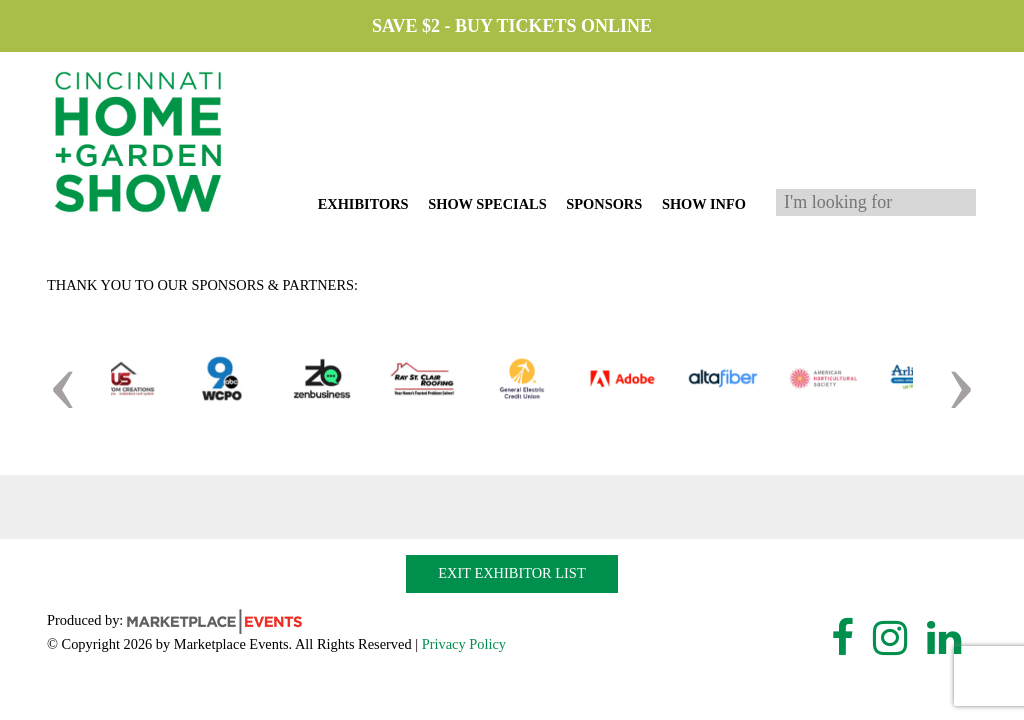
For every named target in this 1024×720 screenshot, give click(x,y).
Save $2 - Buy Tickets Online (512, 26)
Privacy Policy (464, 644)
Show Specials (487, 204)
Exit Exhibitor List (511, 573)
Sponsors (604, 204)
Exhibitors (363, 204)
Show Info (704, 204)
